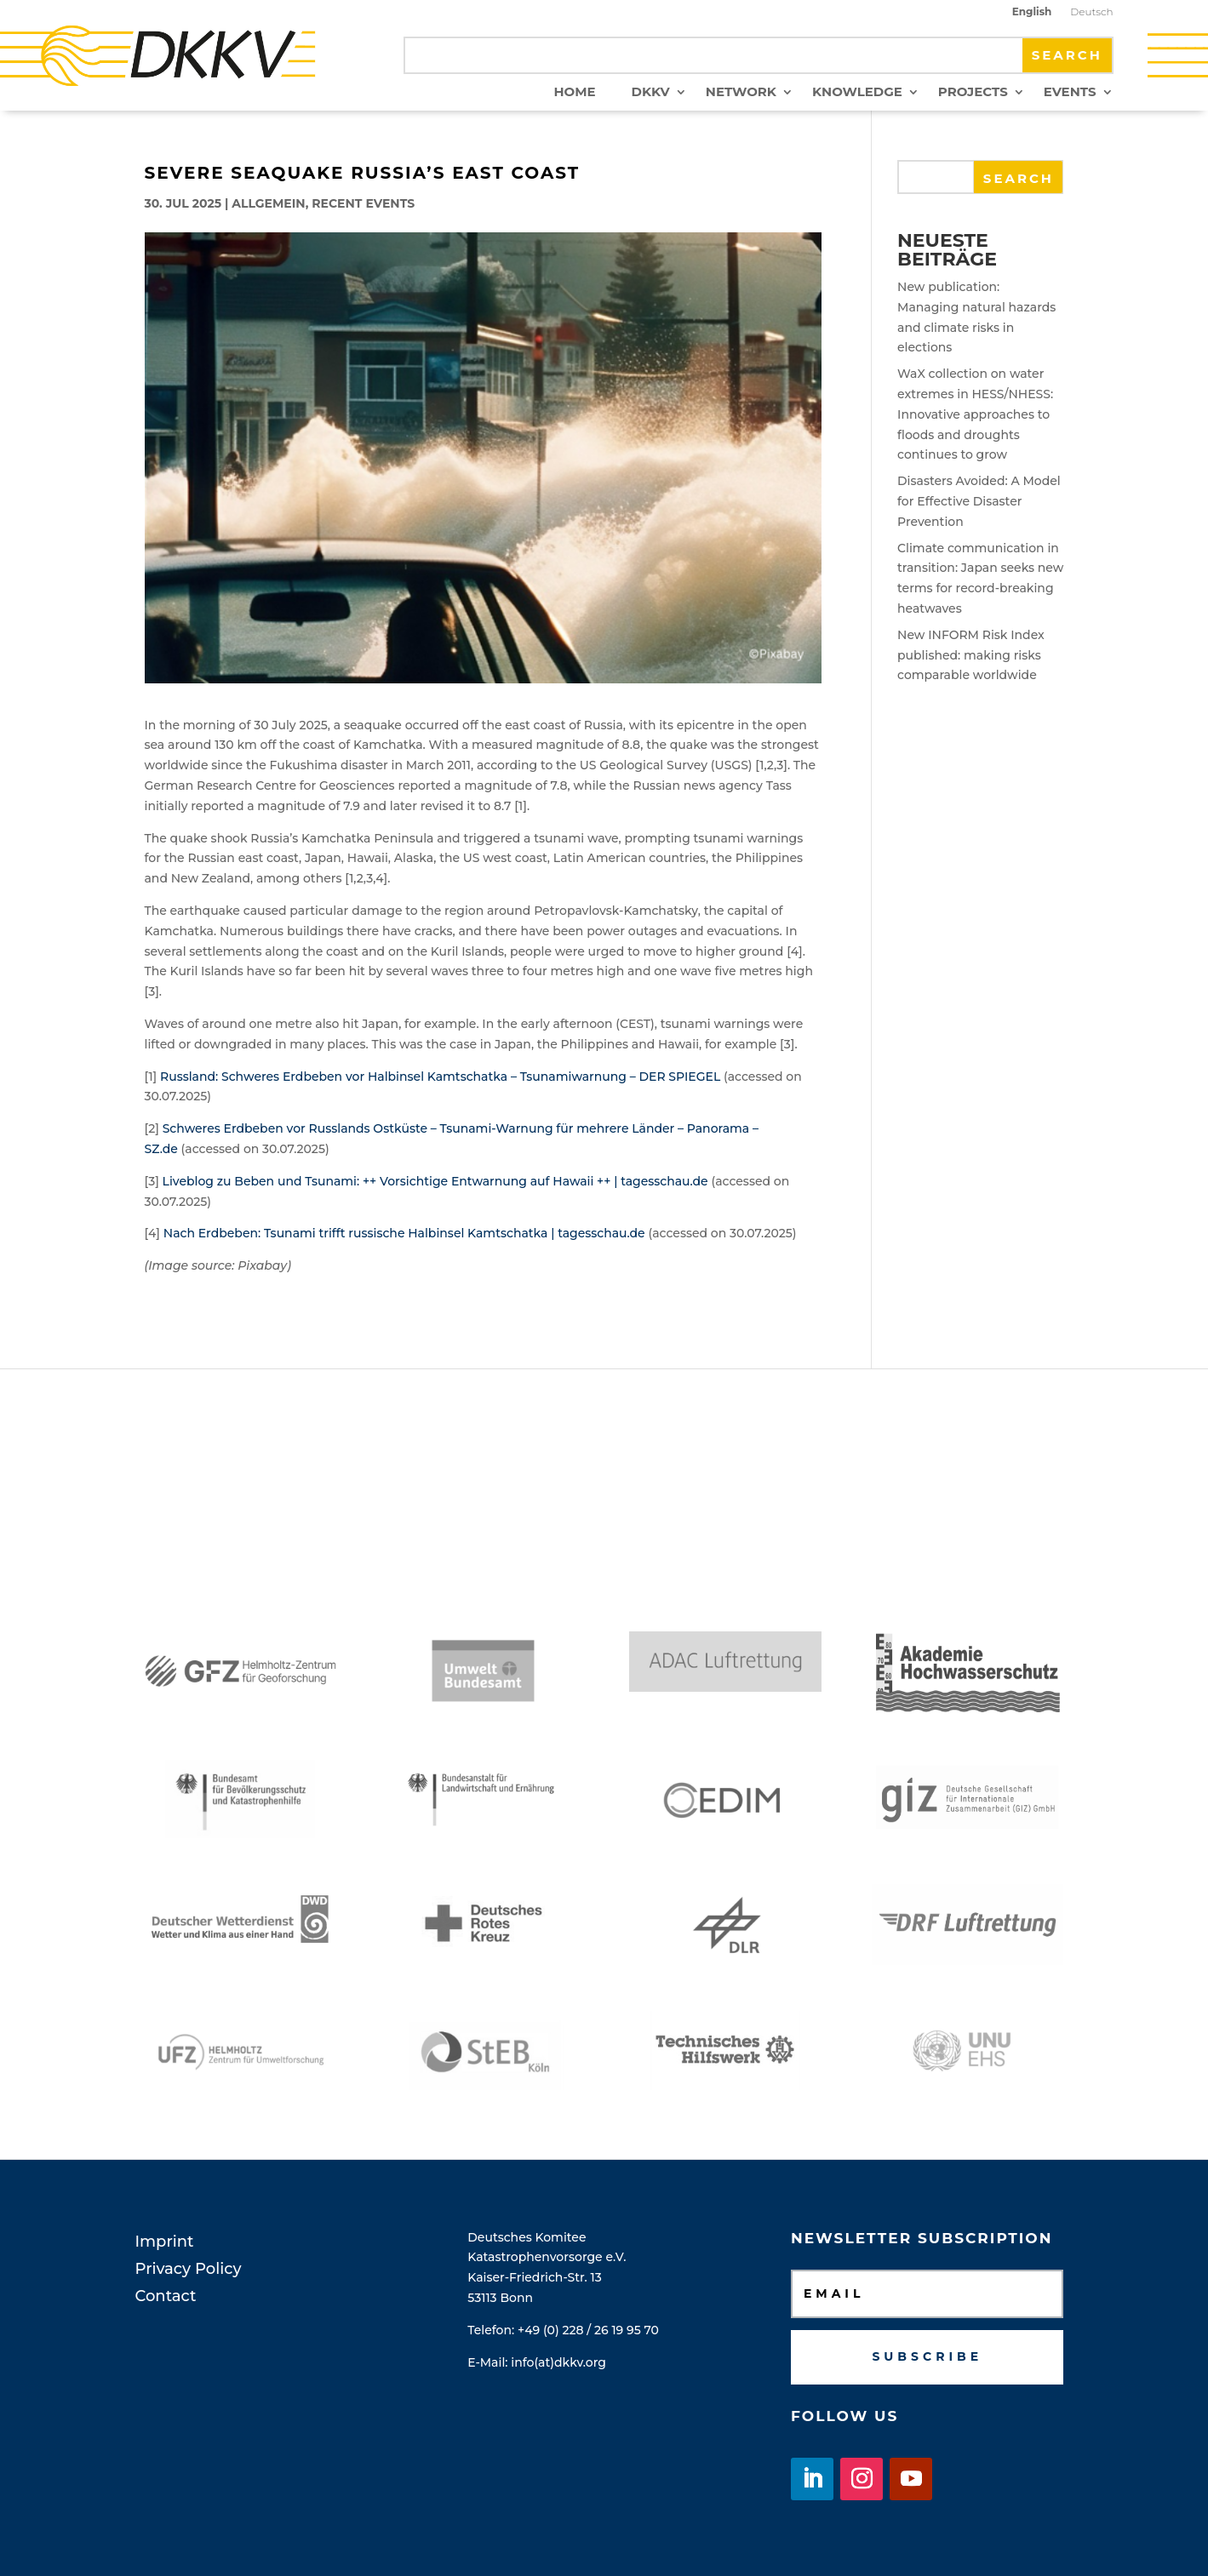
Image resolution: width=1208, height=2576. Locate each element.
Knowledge (857, 93)
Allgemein (268, 203)
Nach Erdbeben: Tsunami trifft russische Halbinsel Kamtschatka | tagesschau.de (404, 1233)
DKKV (651, 93)
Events (1070, 93)
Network (741, 93)
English (1032, 12)
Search (1018, 178)
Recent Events (363, 203)
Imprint (164, 2242)
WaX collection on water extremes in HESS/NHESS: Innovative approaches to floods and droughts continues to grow (975, 414)
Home (574, 93)
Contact (166, 2296)
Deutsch (1091, 12)
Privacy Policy (188, 2269)
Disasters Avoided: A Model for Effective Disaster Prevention (979, 501)
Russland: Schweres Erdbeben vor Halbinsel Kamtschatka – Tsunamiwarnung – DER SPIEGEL (440, 1076)
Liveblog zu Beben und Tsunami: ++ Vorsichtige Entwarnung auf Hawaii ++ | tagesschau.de (435, 1181)
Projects (973, 93)
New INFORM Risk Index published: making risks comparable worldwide (971, 655)
